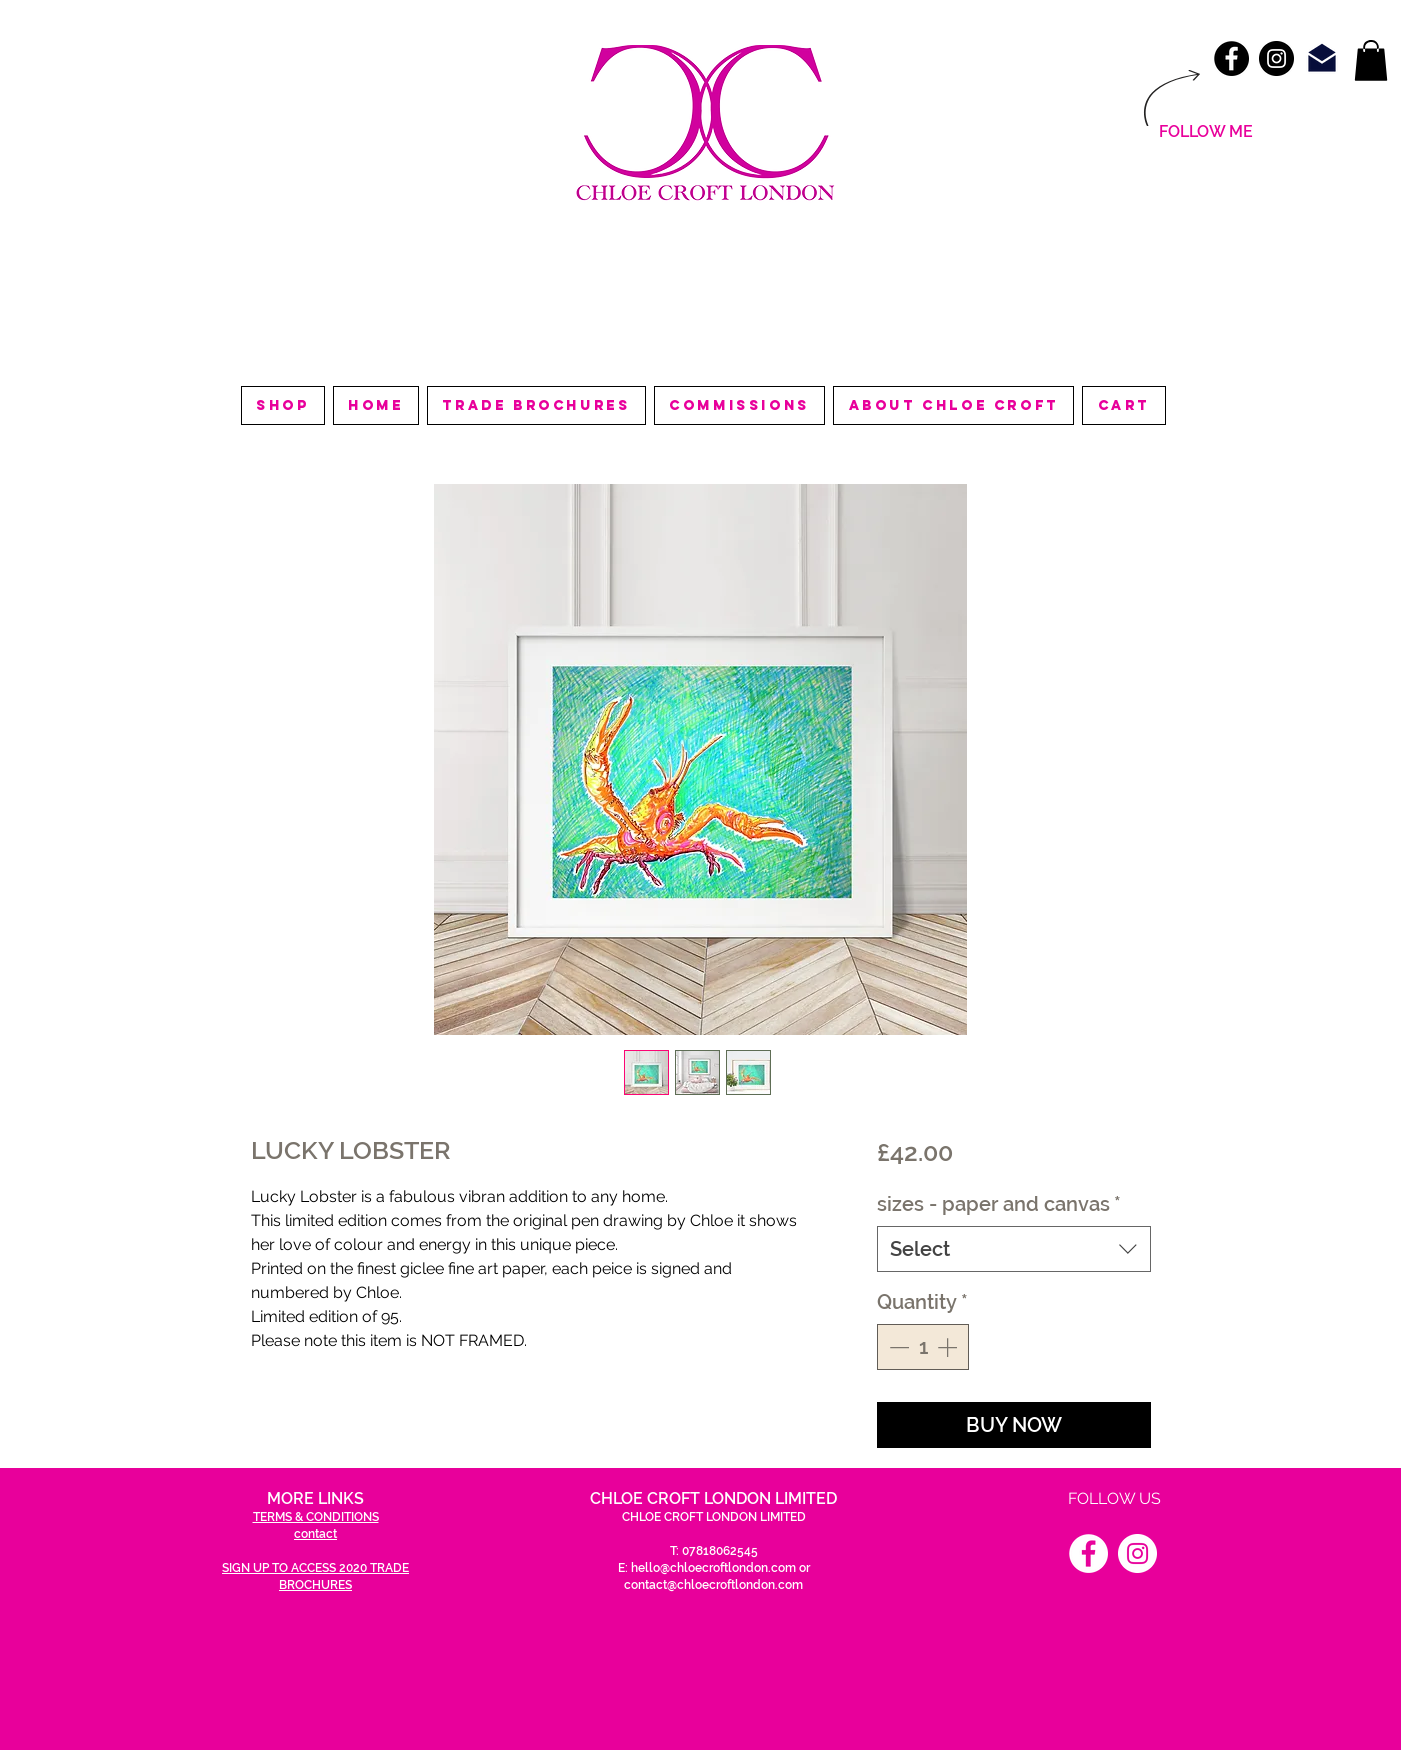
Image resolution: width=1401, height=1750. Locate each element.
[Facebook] (1088, 1553)
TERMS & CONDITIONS (316, 1517)
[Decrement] (897, 1347)
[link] (1371, 60)
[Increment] (949, 1347)
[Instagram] (1137, 1553)
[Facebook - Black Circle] (1231, 58)
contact (315, 1534)
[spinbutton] (923, 1347)
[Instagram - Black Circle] (1276, 58)
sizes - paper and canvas (999, 1204)
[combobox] (1013, 1249)
